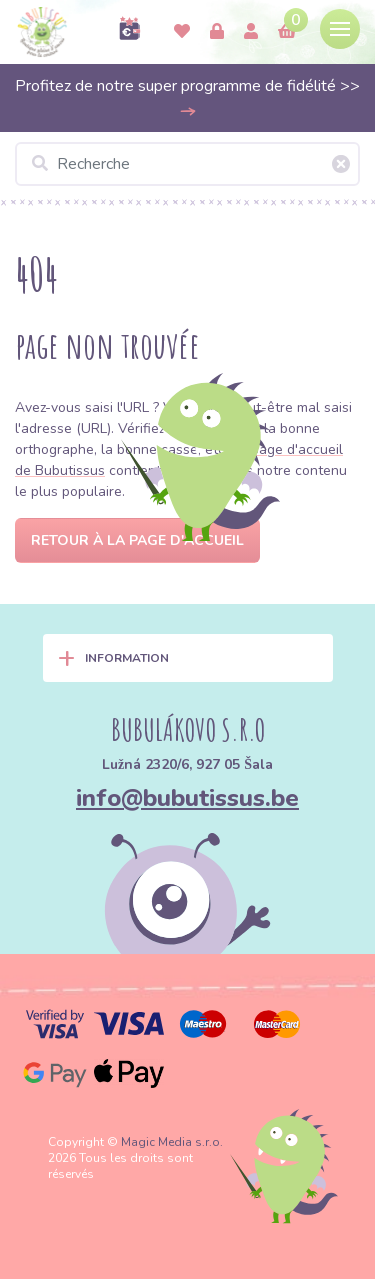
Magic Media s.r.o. (172, 1142)
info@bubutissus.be (187, 798)
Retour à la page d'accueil (137, 540)
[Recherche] (187, 164)
